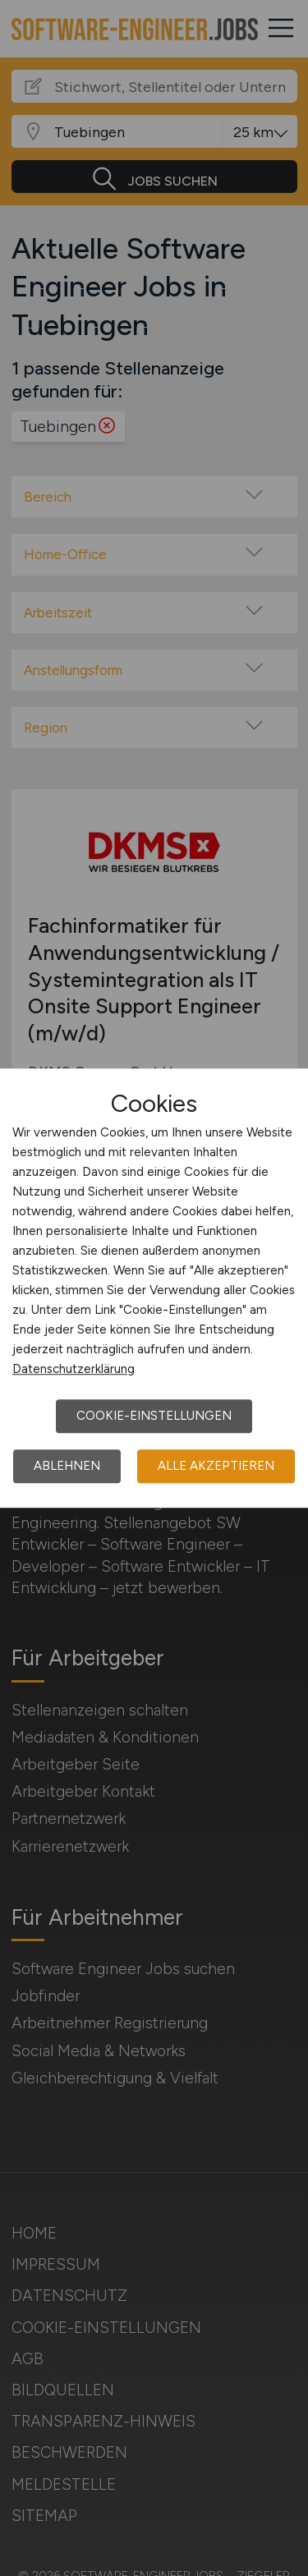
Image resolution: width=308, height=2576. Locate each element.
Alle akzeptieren (216, 1465)
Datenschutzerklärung (73, 1368)
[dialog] (154, 1288)
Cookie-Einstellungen (154, 1415)
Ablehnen (67, 1465)
